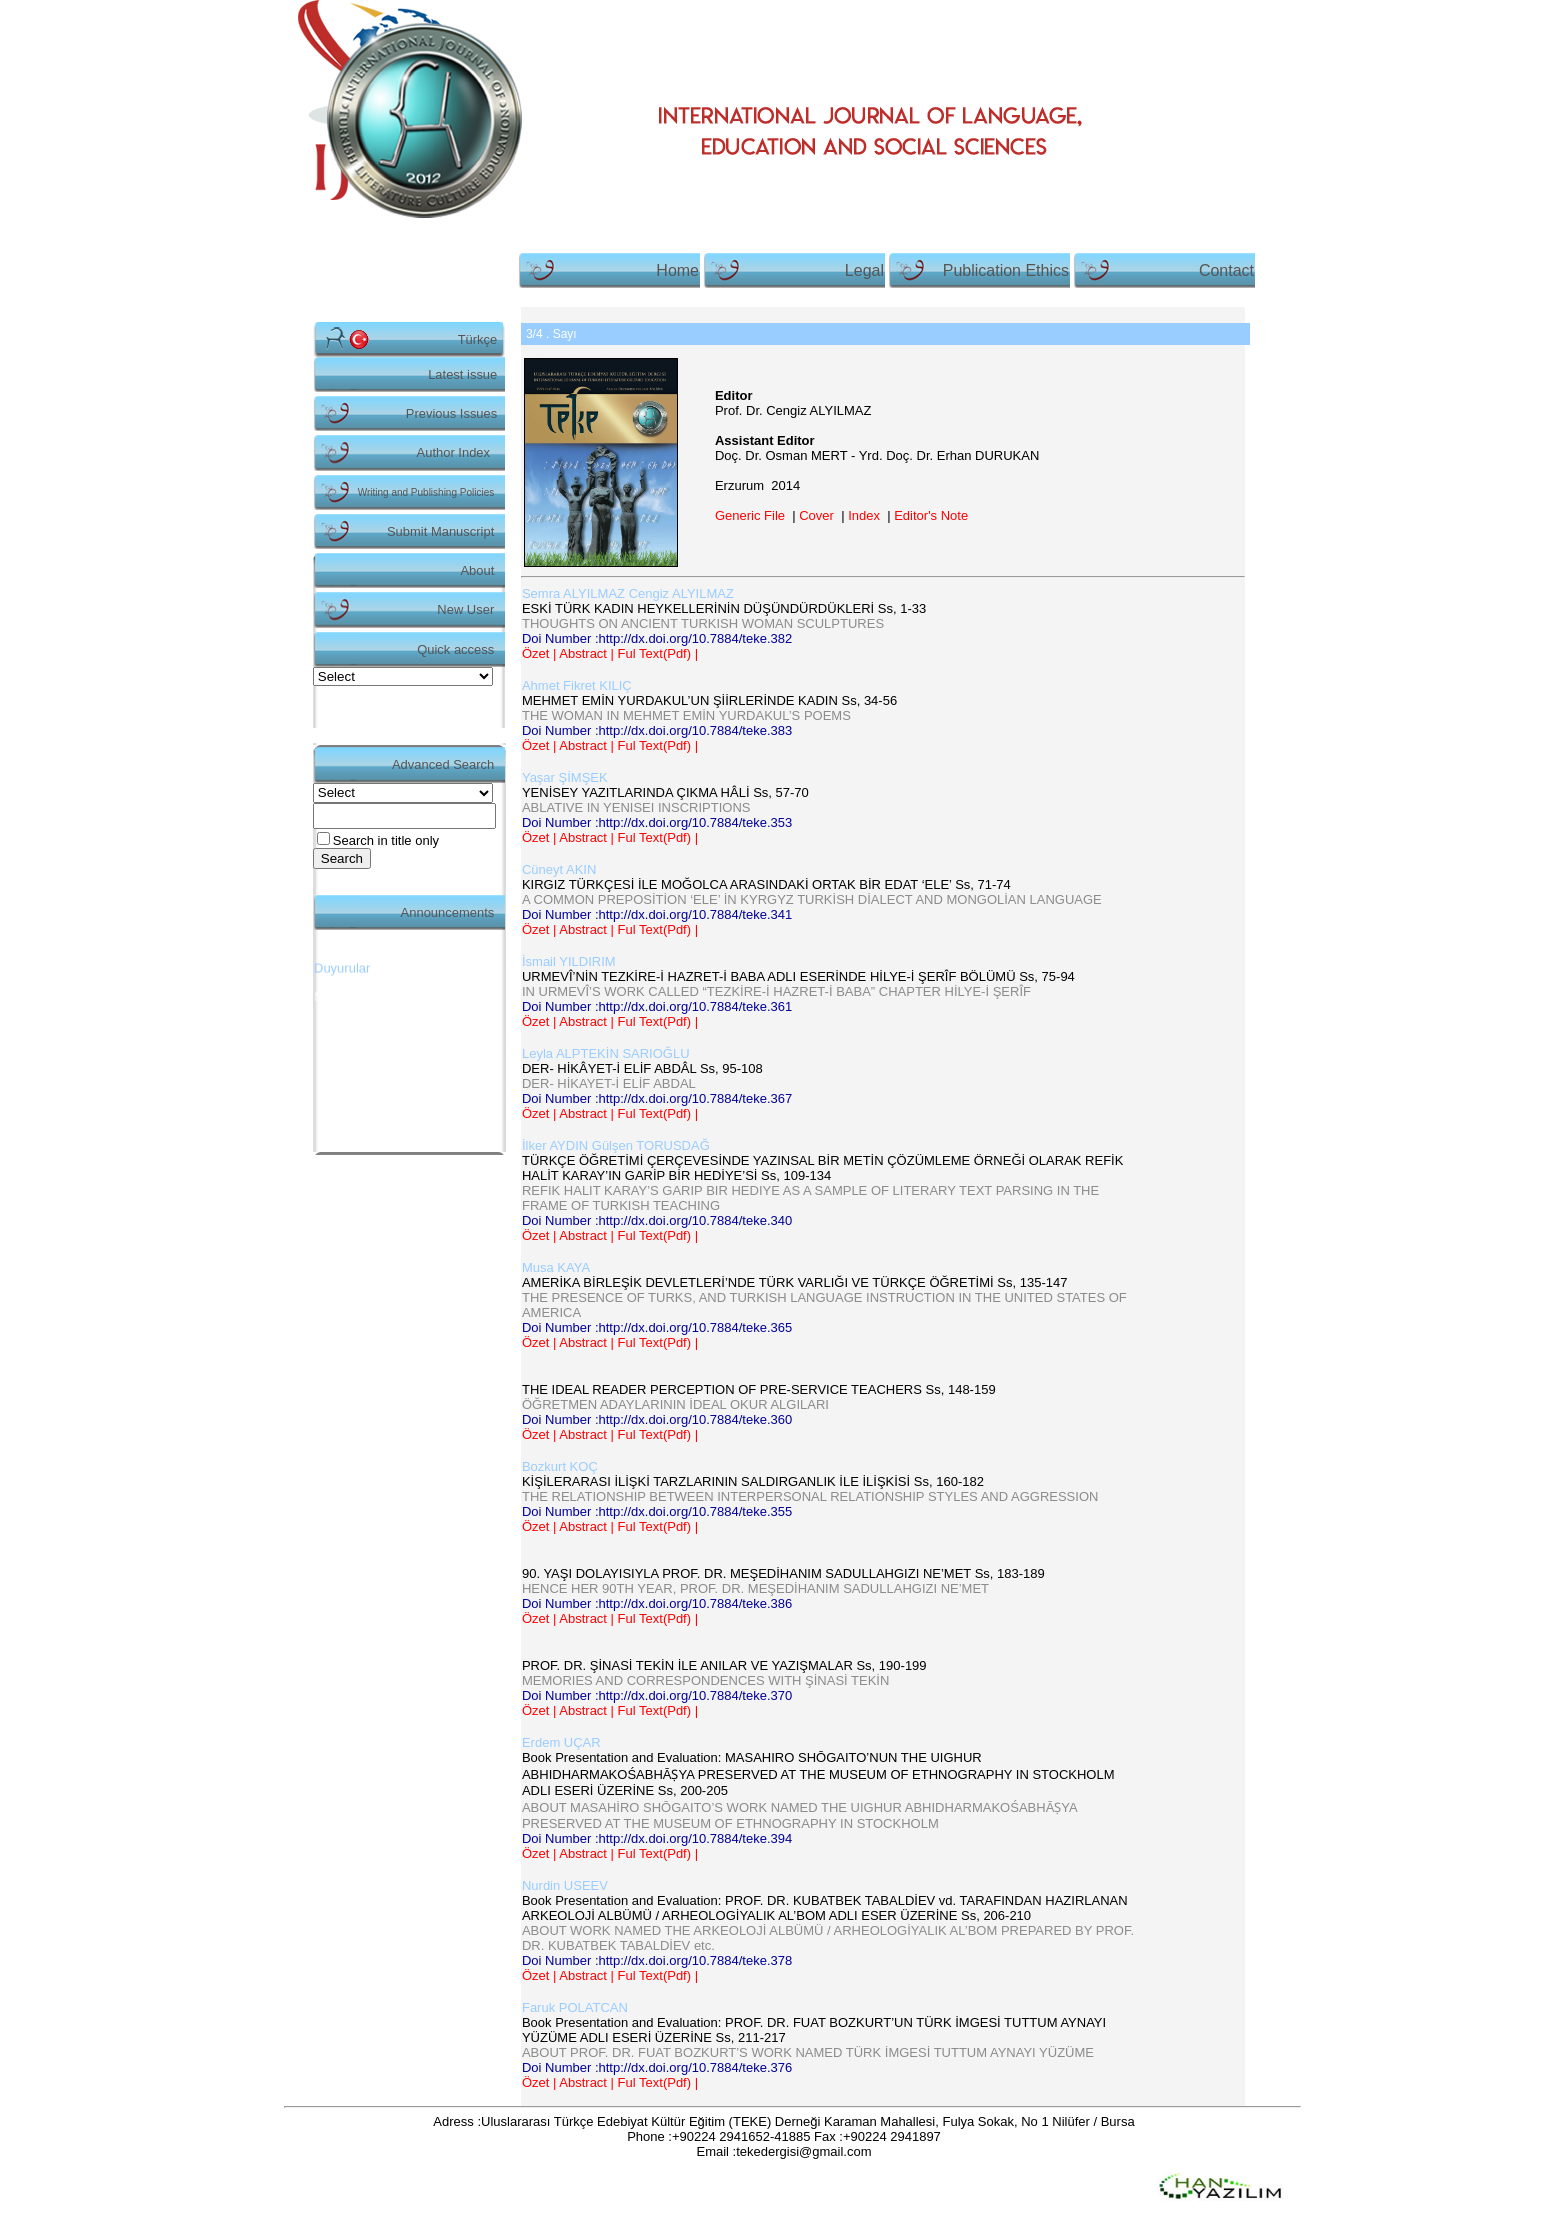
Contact (1226, 270)
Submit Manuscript (440, 531)
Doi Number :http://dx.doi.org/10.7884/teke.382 (657, 638)
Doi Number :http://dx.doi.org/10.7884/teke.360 (657, 1419)
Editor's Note (931, 515)
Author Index (453, 452)
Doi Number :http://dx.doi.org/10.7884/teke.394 (657, 1838)
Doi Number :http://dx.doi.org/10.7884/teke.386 (657, 1603)
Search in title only (386, 840)
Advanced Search (443, 764)
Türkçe (478, 339)
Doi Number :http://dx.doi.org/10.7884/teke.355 (657, 1511)
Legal (864, 270)
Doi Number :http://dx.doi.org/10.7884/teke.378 (657, 1960)
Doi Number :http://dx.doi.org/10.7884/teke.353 (657, 822)
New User (465, 609)
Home (677, 270)
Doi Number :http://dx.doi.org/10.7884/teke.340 (657, 1220)
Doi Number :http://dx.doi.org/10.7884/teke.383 (657, 730)
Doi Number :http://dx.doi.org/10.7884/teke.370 (657, 1695)
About (477, 570)
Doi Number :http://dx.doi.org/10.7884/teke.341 (657, 914)
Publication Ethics (1006, 270)
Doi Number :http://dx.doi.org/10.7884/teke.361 (657, 1006)
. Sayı (551, 334)
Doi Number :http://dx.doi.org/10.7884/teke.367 (657, 1098)
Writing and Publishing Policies (426, 492)
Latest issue (462, 374)
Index (864, 515)
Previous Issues (451, 413)
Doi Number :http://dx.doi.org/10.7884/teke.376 (657, 2067)
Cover (816, 515)
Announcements (448, 912)
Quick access (455, 649)
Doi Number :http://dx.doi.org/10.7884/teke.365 (657, 1327)
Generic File (750, 515)
